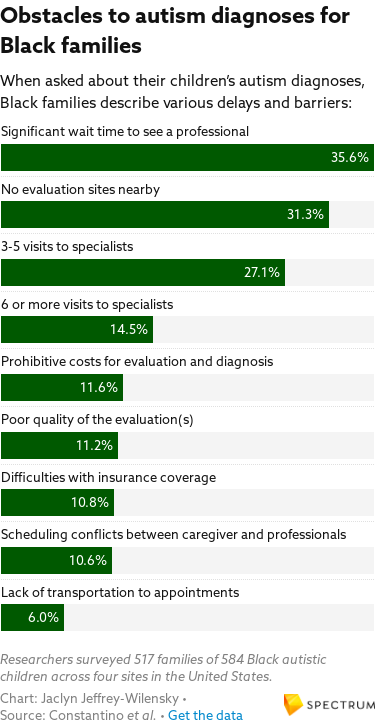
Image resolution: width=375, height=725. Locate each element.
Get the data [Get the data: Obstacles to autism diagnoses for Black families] (205, 715)
